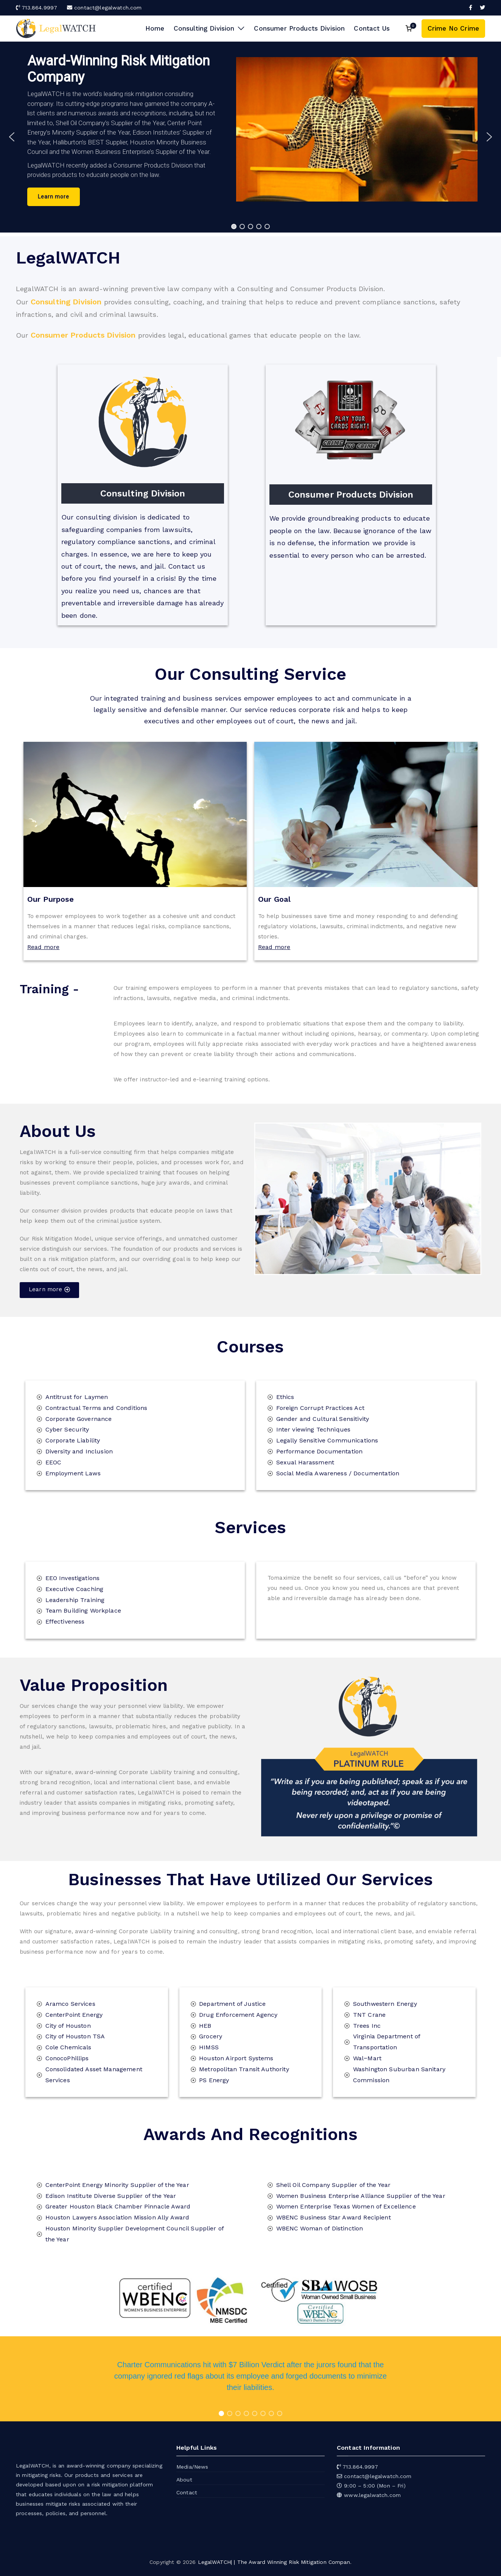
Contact (186, 2492)
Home (155, 28)
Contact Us (372, 28)
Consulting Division (209, 28)
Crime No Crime (453, 28)
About (184, 2480)
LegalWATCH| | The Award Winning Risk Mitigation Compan (274, 2562)
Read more (43, 947)
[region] (250, 137)
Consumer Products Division (299, 28)
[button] (239, 28)
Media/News (192, 2467)
